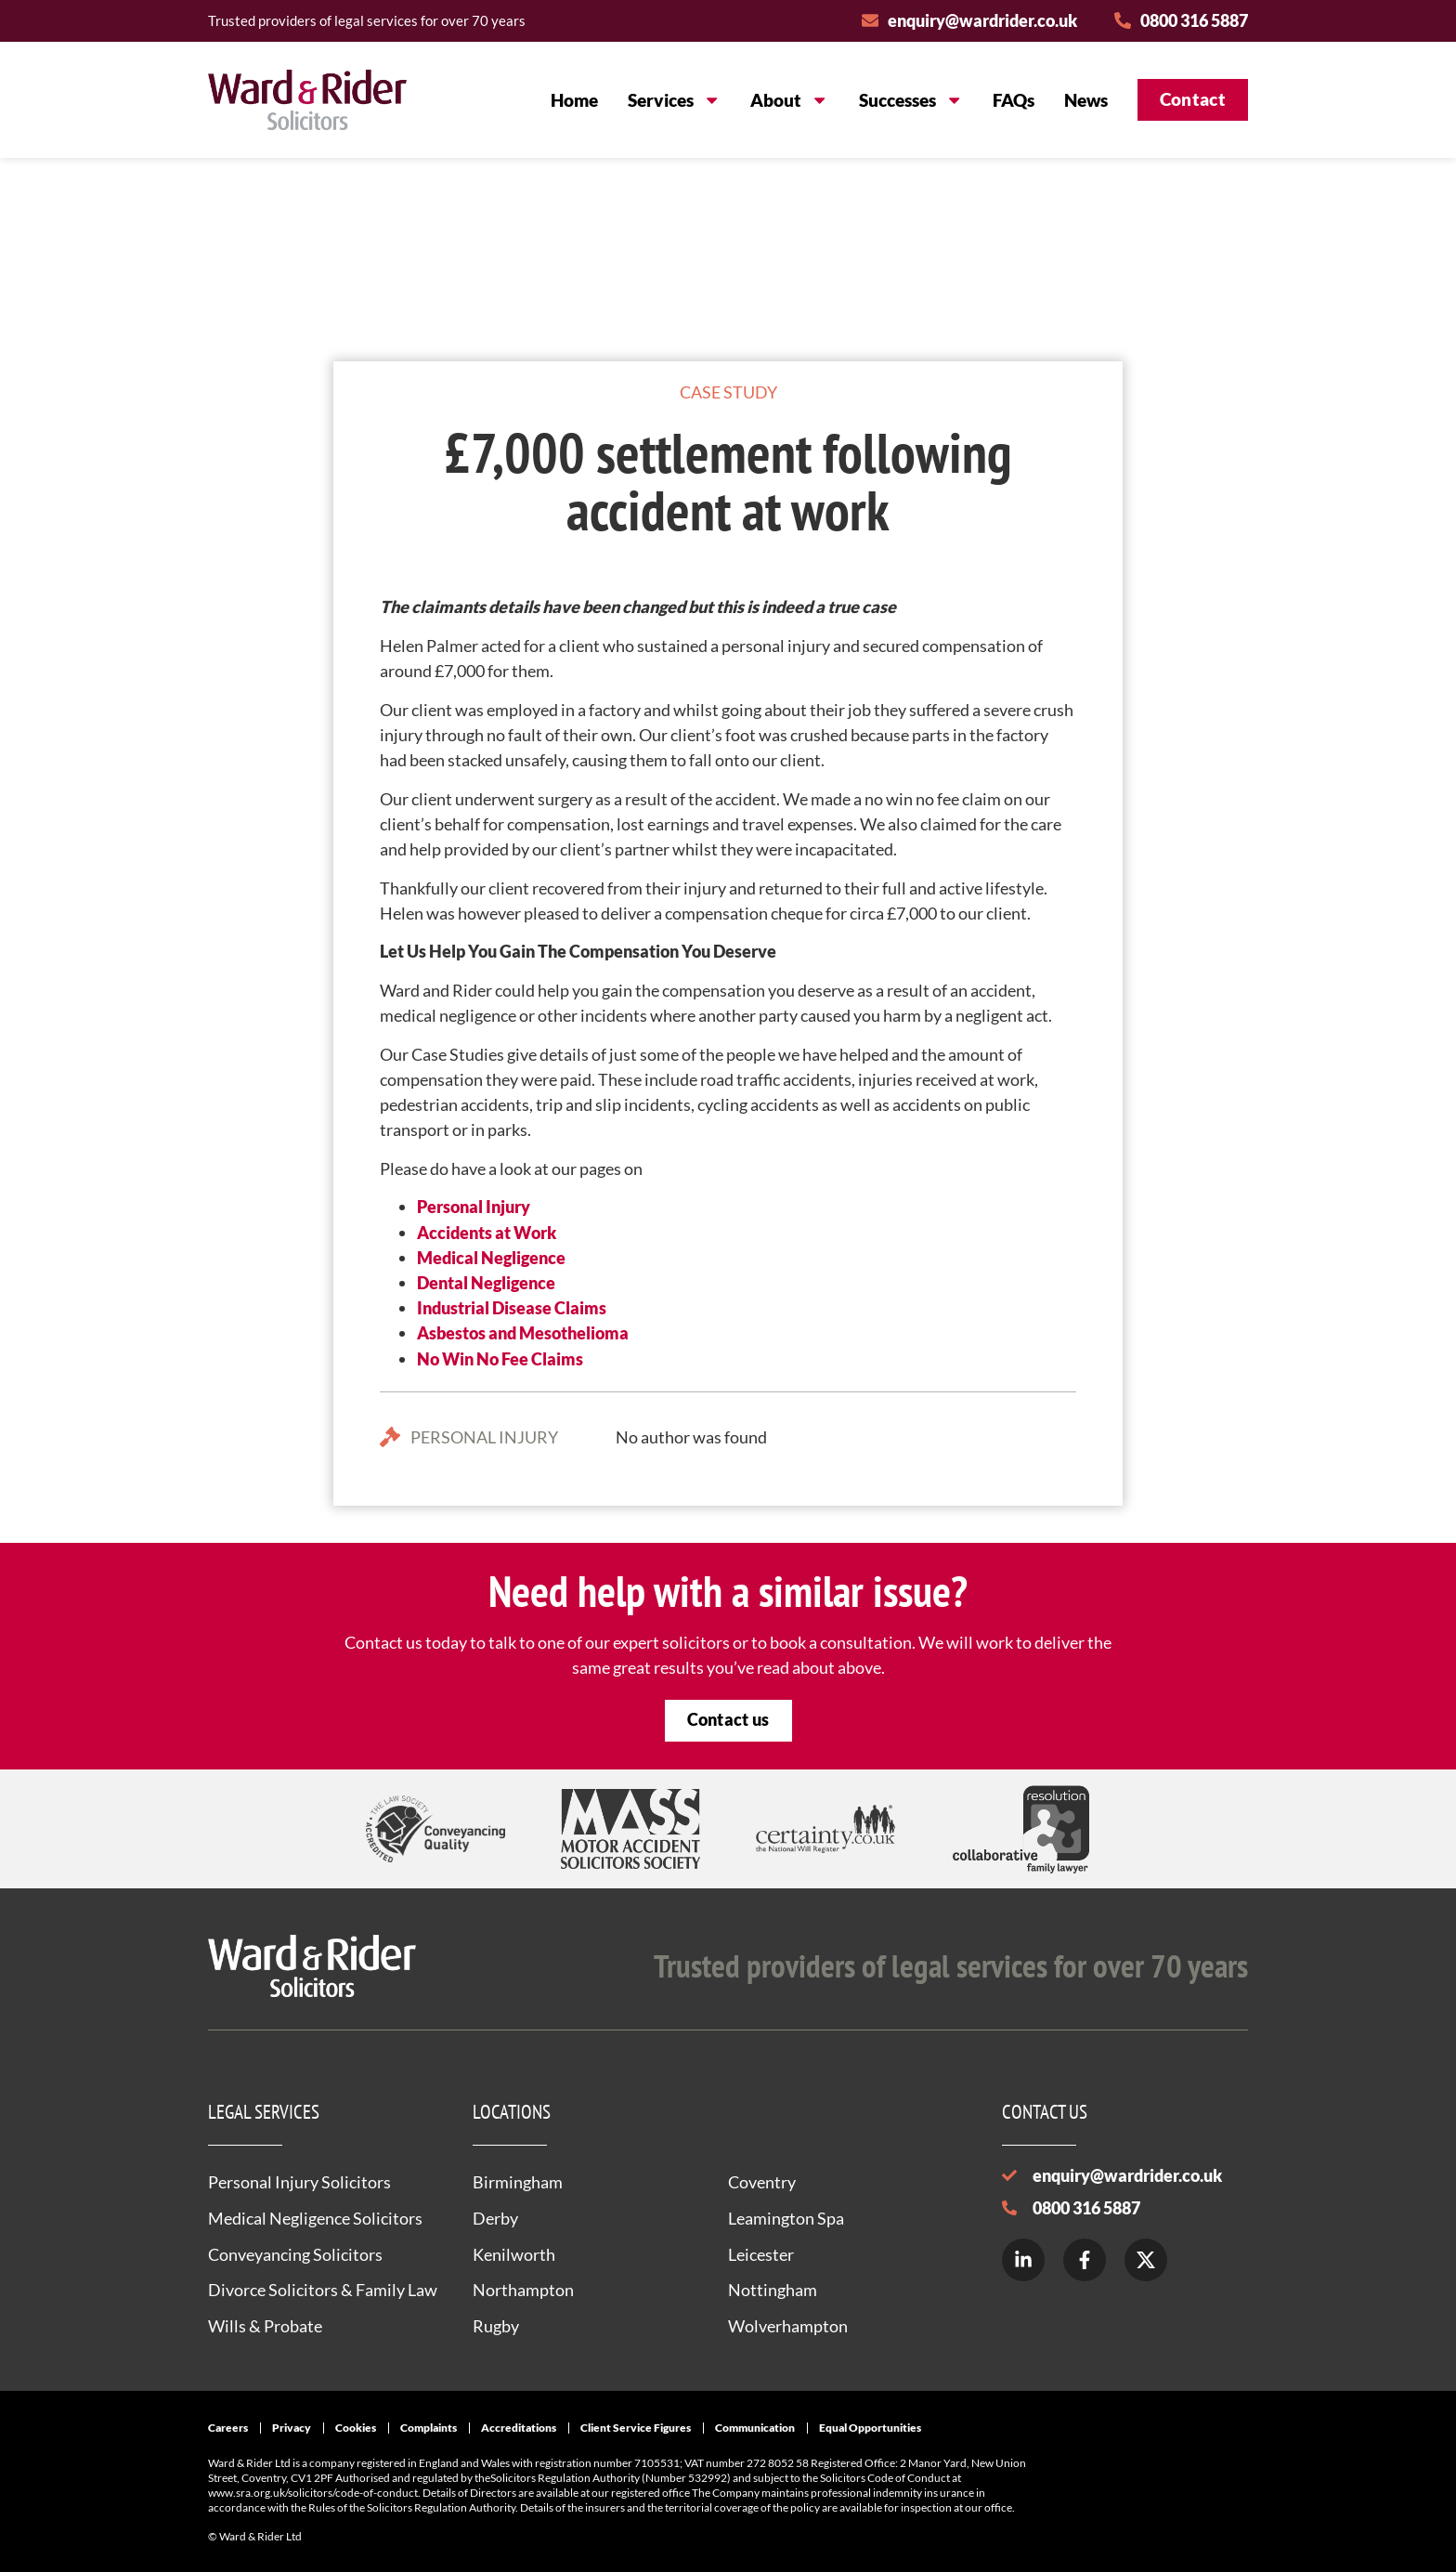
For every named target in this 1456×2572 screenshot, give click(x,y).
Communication (755, 2428)
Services (674, 100)
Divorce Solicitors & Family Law (322, 2289)
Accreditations (518, 2428)
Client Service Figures (635, 2428)
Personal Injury (473, 1206)
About (789, 100)
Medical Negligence (491, 1257)
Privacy (291, 2428)
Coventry (762, 2182)
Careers (228, 2428)
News (1086, 100)
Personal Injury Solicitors (299, 2182)
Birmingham (518, 2182)
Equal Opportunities (870, 2428)
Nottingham (772, 2289)
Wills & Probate (265, 2326)
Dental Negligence (486, 1283)
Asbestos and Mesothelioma (523, 1333)
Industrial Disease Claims (511, 1308)
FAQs (1013, 100)
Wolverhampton (788, 2326)
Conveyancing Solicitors (295, 2254)
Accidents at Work (486, 1232)
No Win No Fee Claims (500, 1359)
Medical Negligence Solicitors (315, 2218)
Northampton (523, 2289)
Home (574, 100)
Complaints (428, 2428)
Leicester (761, 2254)
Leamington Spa (786, 2218)
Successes (911, 100)
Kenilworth (514, 2254)
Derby (495, 2218)
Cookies (355, 2428)
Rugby (496, 2326)
